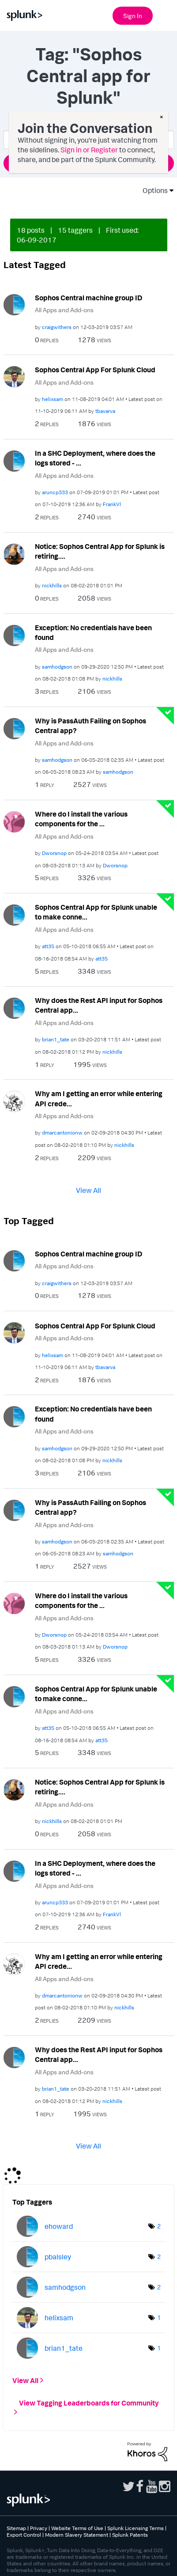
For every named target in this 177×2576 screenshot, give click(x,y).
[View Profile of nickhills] (52, 585)
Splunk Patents (130, 2534)
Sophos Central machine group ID (88, 297)
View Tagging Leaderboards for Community (89, 2402)
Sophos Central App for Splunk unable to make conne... (96, 912)
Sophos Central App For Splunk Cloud (95, 369)
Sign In (132, 15)
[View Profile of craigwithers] (57, 327)
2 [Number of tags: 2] (159, 2226)
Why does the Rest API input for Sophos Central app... (98, 1005)
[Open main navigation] (165, 15)
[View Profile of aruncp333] (55, 492)
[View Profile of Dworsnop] (54, 853)
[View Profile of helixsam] (52, 399)
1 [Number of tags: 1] (159, 2317)
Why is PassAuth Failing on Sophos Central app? (90, 725)
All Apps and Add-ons (64, 310)
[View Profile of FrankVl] (112, 504)
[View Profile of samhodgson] (57, 666)
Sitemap (16, 2528)
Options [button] (152, 190)
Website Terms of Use (77, 2528)
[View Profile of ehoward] (59, 2226)
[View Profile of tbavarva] (105, 411)
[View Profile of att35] (48, 946)
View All (88, 1189)
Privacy (38, 2528)
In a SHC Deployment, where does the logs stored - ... (95, 458)
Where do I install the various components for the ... (81, 818)
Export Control (24, 2534)
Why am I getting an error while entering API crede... (98, 1098)
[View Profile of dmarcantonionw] (62, 1132)
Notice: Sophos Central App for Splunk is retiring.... (100, 551)
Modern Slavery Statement (76, 2534)
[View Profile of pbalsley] (58, 2256)
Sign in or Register (89, 149)
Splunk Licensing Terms (135, 2528)
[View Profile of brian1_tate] (55, 1039)
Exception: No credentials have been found (93, 632)
